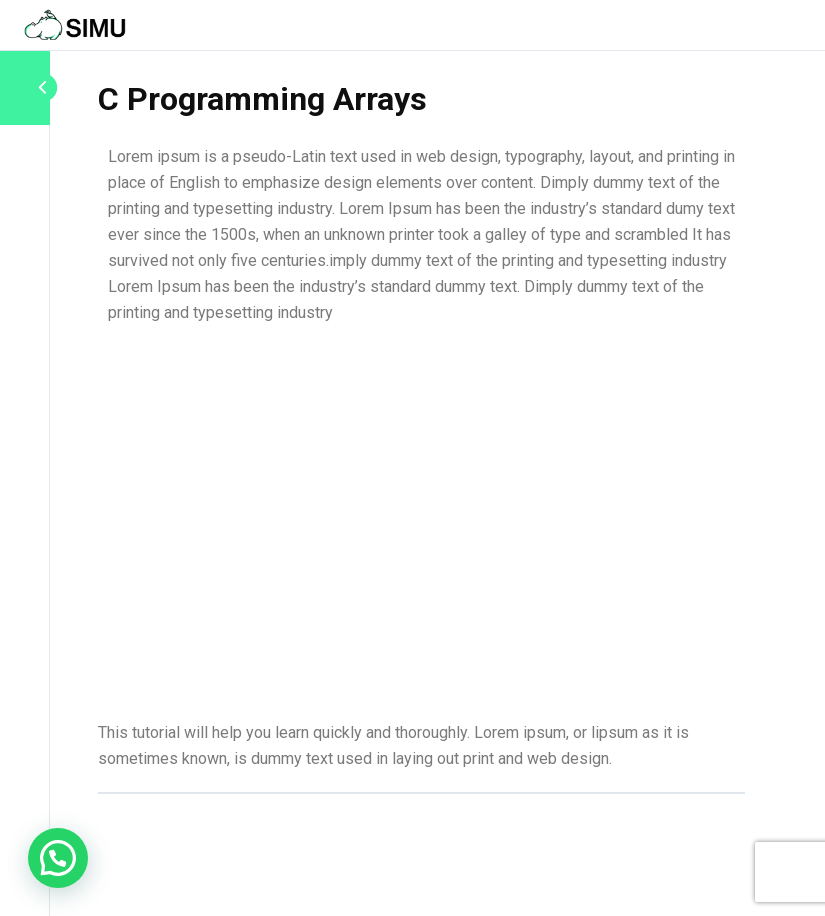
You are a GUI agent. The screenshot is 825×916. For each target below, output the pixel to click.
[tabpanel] (421, 458)
